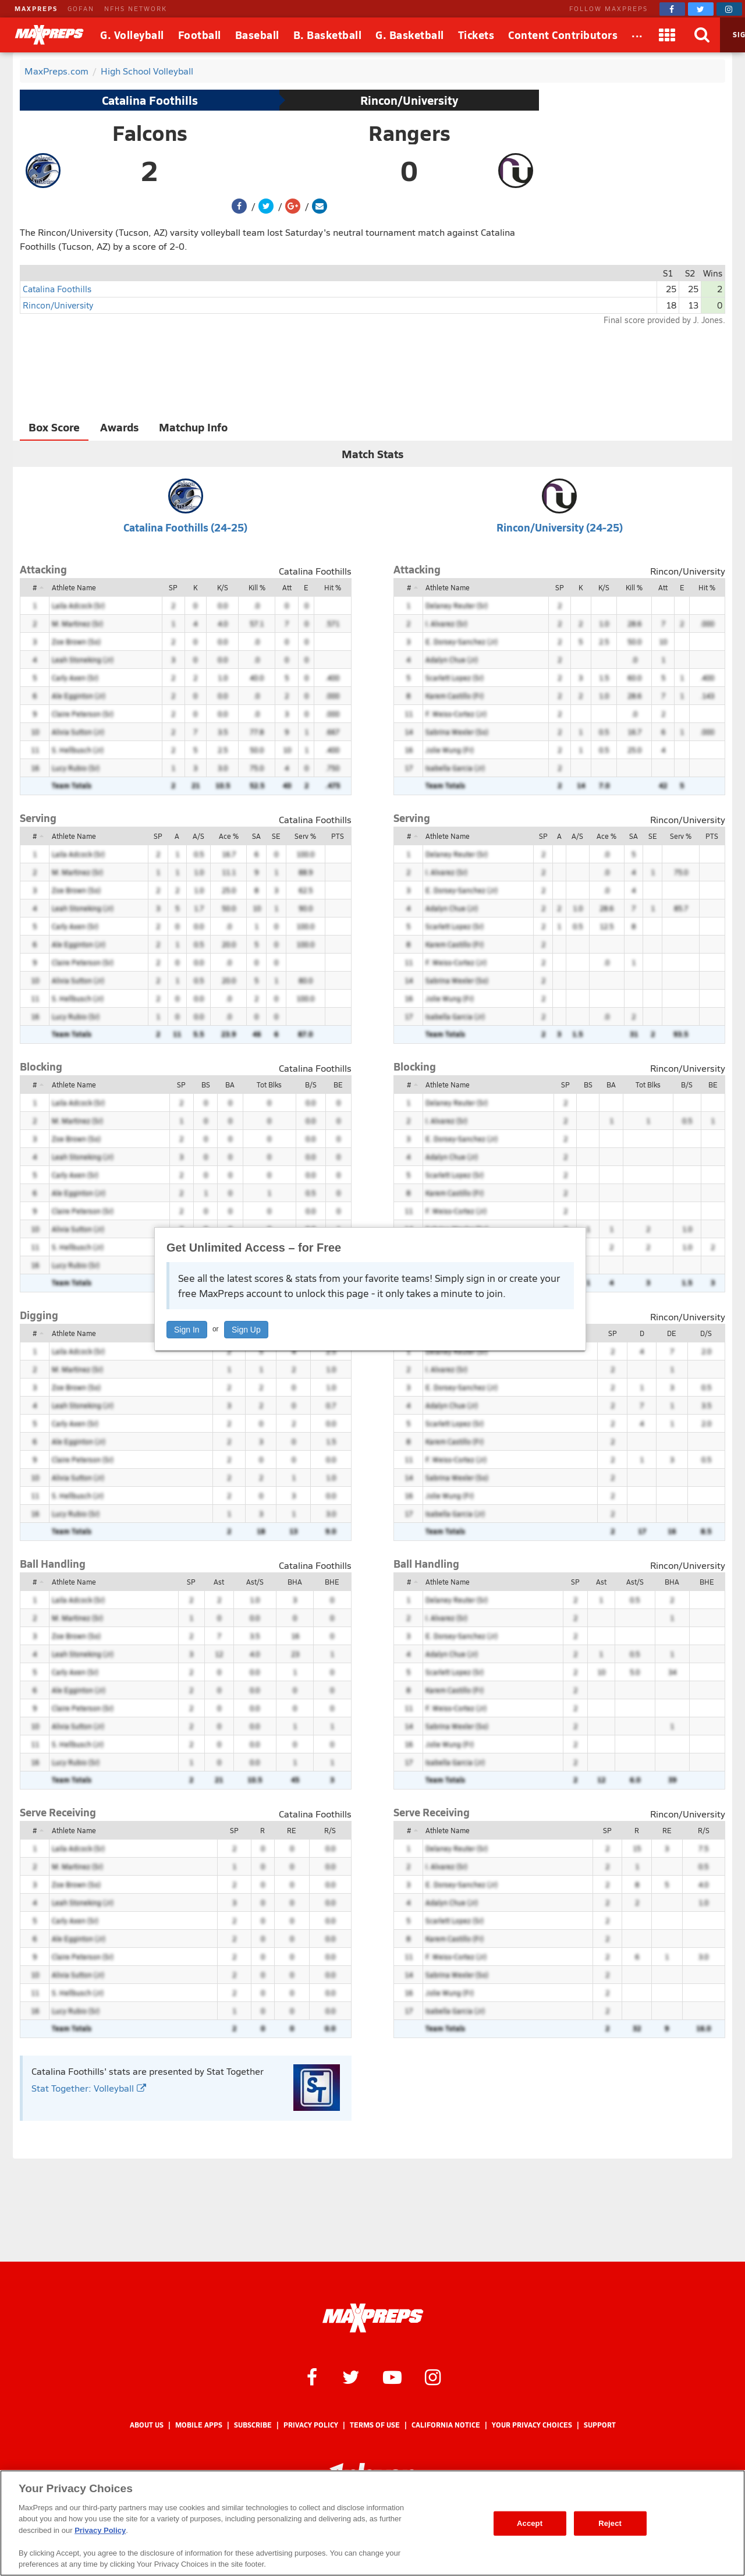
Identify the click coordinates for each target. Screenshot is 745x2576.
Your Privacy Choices (532, 2425)
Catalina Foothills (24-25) (185, 527)
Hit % (332, 587)
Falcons (149, 132)
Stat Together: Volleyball (88, 2088)
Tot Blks (269, 1084)
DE (671, 1333)
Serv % (305, 836)
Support (600, 2425)
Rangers (409, 132)
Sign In (187, 1329)
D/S (706, 1333)
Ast (219, 1581)
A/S (198, 836)
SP (173, 587)
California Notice (445, 2425)
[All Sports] (637, 34)
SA (256, 836)
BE (338, 1084)
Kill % (257, 587)
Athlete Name (74, 587)
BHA (295, 1581)
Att (287, 587)
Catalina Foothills (150, 100)
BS (205, 1084)
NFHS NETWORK (135, 8)
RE (291, 1830)
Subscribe (253, 2425)
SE (276, 836)
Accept (529, 2523)
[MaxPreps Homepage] (373, 2318)
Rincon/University (409, 100)
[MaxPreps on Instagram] (729, 9)
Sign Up (246, 1329)
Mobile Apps (198, 2425)
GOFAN (81, 8)
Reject (610, 2523)
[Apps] (667, 34)
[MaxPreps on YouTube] (392, 2376)
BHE (332, 1581)
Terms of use (375, 2425)
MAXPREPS (36, 8)
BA (230, 1084)
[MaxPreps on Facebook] (672, 9)
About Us (147, 2425)
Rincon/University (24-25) (559, 527)
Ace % (229, 836)
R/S (330, 1830)
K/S (222, 587)
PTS (337, 836)
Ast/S (255, 1581)
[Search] (702, 34)
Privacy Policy (310, 2425)
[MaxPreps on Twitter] (701, 9)
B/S (311, 1084)
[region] (372, 2523)
